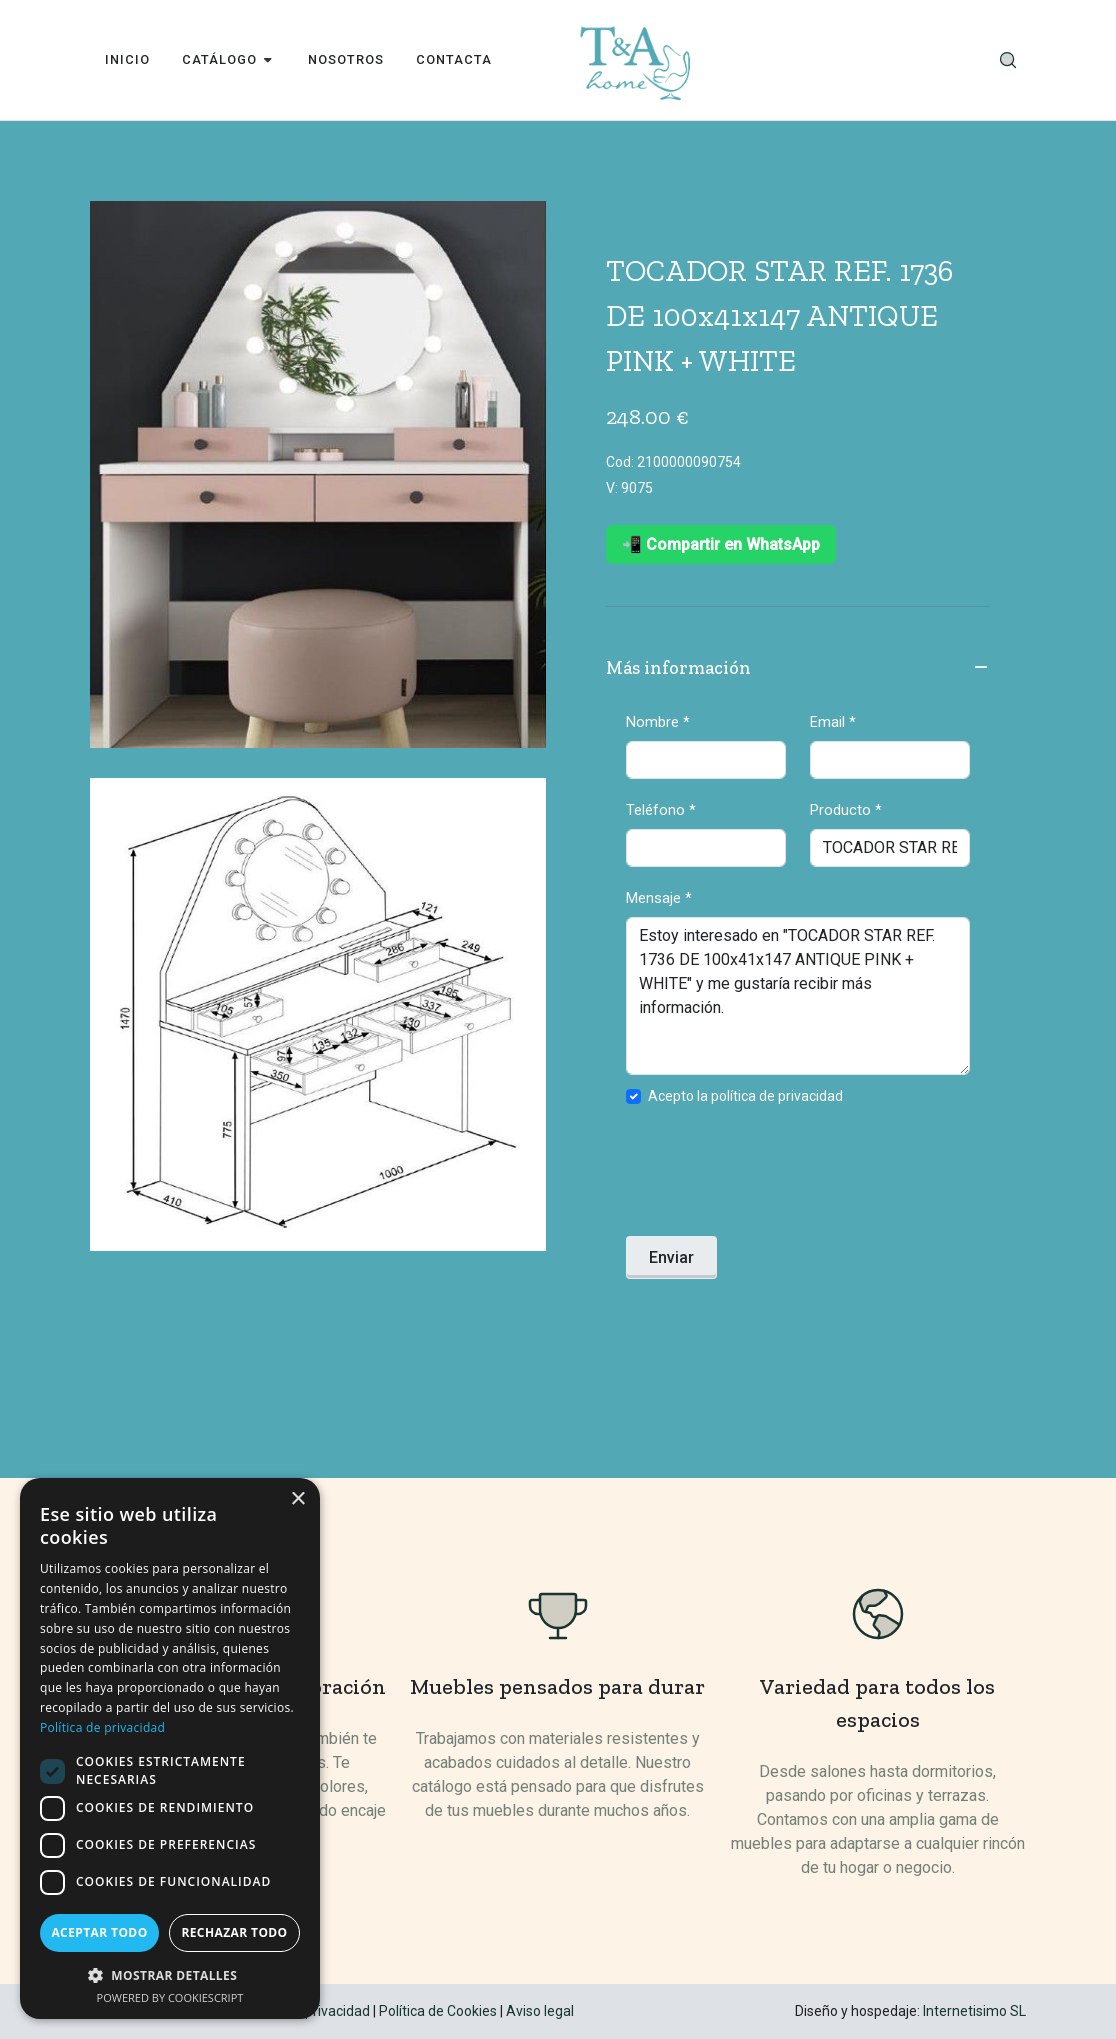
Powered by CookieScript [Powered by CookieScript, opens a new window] (170, 1997)
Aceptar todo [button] (99, 1932)
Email (833, 722)
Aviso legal (540, 2011)
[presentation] (778, 1177)
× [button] (297, 1499)
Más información (798, 669)
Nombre (658, 722)
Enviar (671, 1257)
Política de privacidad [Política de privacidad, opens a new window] (102, 1727)
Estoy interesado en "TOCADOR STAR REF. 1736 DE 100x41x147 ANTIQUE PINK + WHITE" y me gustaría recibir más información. (798, 996)
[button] (170, 1975)
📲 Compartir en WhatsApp (721, 544)
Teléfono (661, 810)
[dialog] (170, 1748)
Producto (846, 810)
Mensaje (659, 898)
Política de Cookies (438, 2011)
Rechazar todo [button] (234, 1932)
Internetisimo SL (974, 2011)
